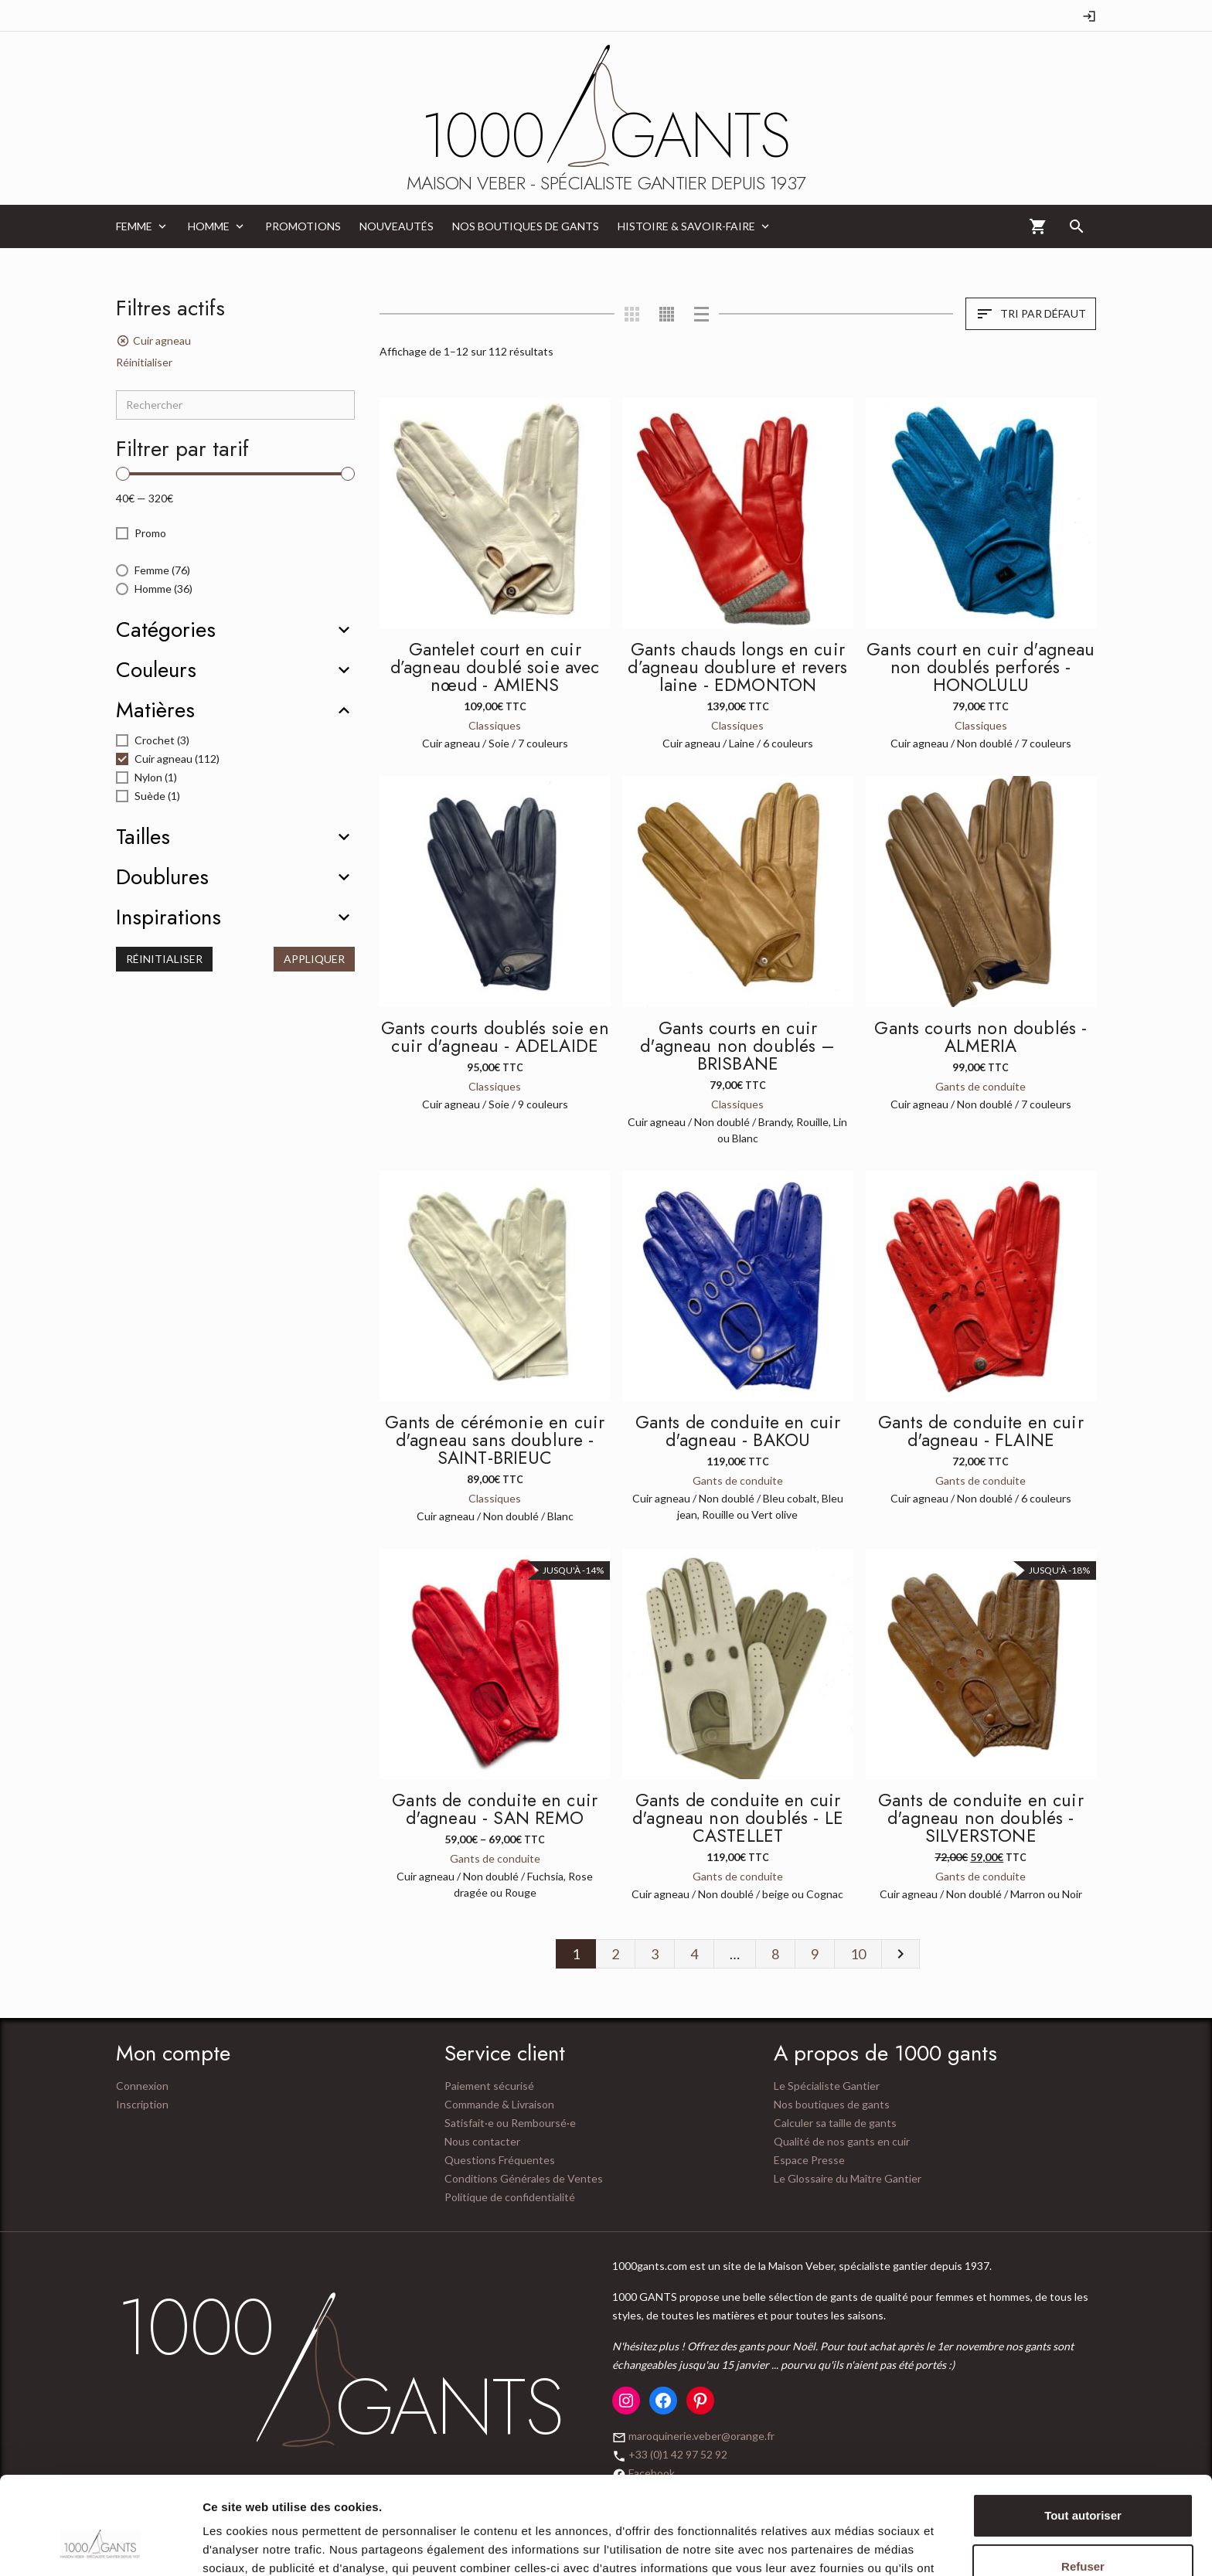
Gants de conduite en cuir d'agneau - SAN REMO (494, 1809)
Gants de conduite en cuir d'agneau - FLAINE (981, 1431)
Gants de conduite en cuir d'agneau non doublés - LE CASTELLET (737, 1818)
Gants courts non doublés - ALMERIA (980, 1037)
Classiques (494, 725)
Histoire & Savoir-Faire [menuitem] (686, 226)
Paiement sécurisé (489, 2085)
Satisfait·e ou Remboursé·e (510, 2122)
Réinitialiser (144, 362)
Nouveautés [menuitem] (396, 226)
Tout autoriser (1083, 2431)
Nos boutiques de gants (832, 2104)
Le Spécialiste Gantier (827, 2085)
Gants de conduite (980, 1086)
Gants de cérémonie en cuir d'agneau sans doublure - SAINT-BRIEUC (494, 1440)
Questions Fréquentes (499, 2159)
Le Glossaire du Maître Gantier (847, 2178)
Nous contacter (482, 2141)
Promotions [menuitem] (303, 226)
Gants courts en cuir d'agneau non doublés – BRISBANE (737, 1046)
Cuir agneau (162, 340)
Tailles (143, 837)
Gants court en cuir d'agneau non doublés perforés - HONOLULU (980, 667)
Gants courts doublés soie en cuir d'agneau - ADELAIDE (495, 1037)
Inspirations (168, 917)
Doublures (162, 877)
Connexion (142, 2085)
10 (858, 1953)
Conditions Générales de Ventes (523, 2178)
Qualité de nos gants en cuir (842, 2141)
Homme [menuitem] (209, 226)
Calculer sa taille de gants (835, 2122)
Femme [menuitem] (134, 226)
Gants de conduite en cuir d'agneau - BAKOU (738, 1431)
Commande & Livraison (499, 2104)
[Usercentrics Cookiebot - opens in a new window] (100, 2545)
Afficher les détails (255, 2545)
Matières (155, 710)
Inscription (142, 2104)
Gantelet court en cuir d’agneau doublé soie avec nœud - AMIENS (495, 667)
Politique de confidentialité (509, 2196)
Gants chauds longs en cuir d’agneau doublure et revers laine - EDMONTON (737, 667)
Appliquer (314, 958)
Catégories (166, 630)
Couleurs (156, 670)
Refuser (1083, 2482)
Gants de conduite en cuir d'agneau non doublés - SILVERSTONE (981, 1818)
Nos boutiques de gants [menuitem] (525, 226)
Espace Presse (809, 2159)
